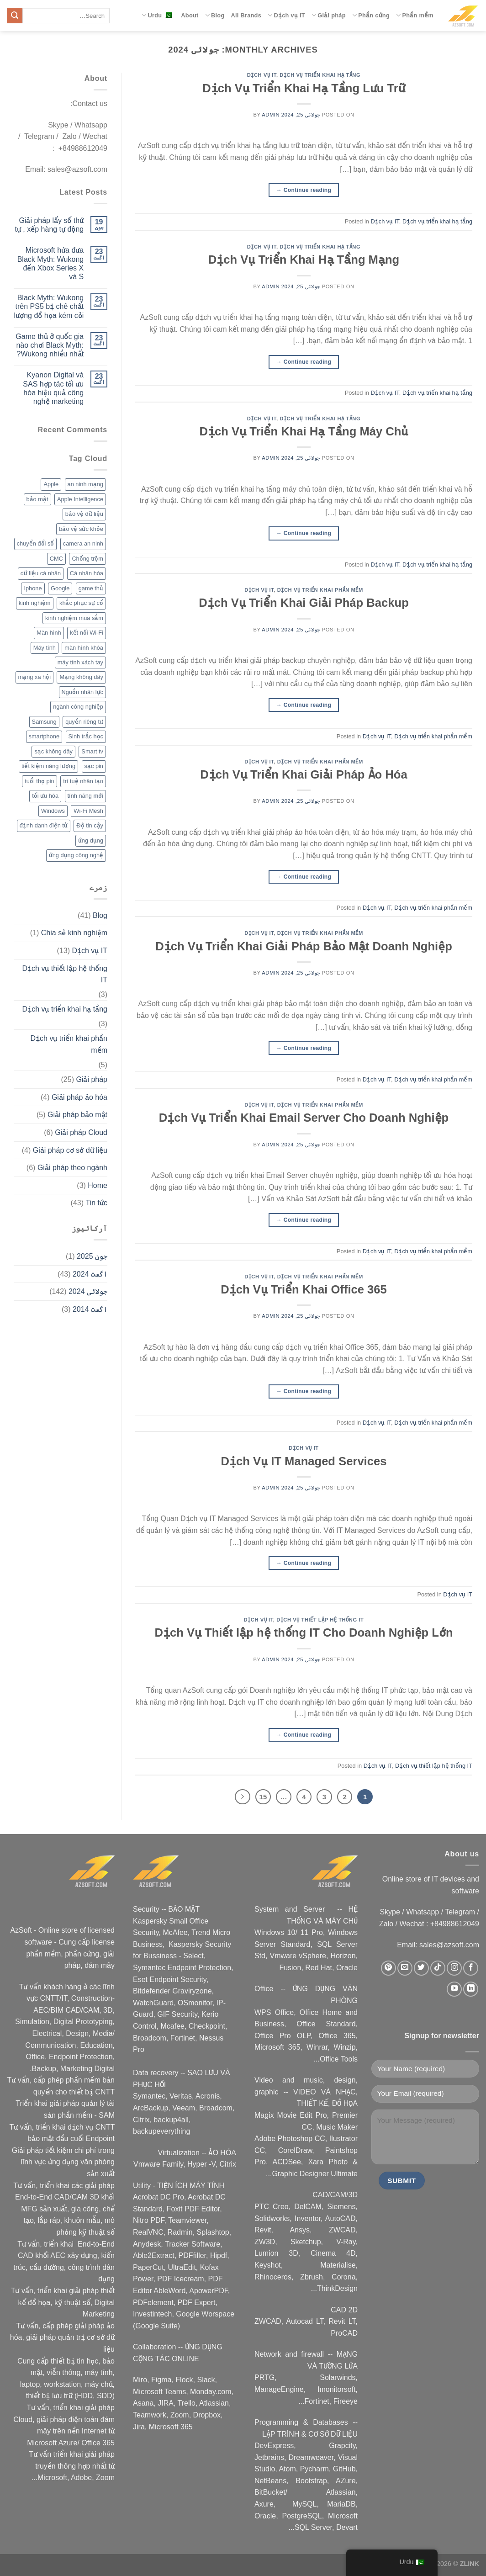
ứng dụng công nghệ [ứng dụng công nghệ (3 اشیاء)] (76, 855)
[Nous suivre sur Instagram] (454, 1968)
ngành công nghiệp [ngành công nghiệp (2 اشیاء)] (78, 706)
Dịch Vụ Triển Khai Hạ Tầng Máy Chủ (304, 431)
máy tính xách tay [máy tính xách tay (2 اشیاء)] (80, 662)
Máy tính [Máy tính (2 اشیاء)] (44, 647)
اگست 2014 (90, 1309)
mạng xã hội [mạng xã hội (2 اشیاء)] (34, 676)
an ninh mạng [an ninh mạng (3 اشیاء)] (85, 484)
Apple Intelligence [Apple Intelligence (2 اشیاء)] (80, 499)
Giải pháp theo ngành (72, 1167)
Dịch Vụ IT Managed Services (304, 1461)
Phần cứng (371, 15)
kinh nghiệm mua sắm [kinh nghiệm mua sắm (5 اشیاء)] (74, 618)
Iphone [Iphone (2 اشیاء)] (33, 588)
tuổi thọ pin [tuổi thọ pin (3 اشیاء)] (39, 781)
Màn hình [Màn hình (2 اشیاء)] (49, 632)
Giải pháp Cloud (81, 1132)
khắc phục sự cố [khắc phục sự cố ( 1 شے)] (81, 602)
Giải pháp (329, 15)
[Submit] (14, 15)
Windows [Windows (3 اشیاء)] (53, 810)
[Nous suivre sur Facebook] (470, 1968)
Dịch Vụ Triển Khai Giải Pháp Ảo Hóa (303, 774)
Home (97, 1185)
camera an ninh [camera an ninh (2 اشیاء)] (83, 543)
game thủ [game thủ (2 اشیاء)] (91, 588)
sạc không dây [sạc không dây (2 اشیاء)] (53, 751)
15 (263, 1797)
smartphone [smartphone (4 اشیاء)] (44, 736)
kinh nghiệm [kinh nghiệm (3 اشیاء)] (35, 602)
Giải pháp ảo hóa (79, 1097)
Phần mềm (414, 15)
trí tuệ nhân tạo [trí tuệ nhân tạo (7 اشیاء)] (83, 781)
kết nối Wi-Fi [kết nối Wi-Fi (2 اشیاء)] (86, 632)
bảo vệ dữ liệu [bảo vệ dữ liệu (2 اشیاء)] (84, 513)
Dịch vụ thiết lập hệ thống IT (320, 1619)
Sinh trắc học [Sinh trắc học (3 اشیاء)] (86, 736)
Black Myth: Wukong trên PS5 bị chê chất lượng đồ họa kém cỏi (49, 306)
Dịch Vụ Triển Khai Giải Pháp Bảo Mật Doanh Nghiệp (303, 946)
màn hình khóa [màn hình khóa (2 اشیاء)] (83, 647)
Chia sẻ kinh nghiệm (74, 933)
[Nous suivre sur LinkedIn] (470, 1989)
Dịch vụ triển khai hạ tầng (320, 75)
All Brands (246, 15)
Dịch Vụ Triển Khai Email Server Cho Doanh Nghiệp (304, 1117)
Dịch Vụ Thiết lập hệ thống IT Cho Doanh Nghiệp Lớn (303, 1632)
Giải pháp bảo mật (77, 1114)
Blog (215, 15)
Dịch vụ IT (286, 15)
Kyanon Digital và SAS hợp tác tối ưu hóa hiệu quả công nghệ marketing (53, 388)
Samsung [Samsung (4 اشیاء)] (44, 721)
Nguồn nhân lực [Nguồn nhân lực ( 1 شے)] (82, 692)
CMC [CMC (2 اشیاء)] (56, 558)
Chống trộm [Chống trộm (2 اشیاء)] (87, 558)
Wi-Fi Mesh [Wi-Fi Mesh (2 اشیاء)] (88, 810)
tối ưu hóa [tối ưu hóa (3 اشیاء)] (45, 795)
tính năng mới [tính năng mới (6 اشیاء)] (85, 795)
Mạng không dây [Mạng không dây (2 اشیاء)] (81, 676)
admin (271, 114)
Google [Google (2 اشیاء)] (60, 588)
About (189, 15)
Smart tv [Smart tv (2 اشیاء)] (92, 751)
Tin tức (96, 1203)
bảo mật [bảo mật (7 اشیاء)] (37, 499)
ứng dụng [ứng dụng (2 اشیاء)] (90, 840)
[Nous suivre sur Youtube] (454, 1989)
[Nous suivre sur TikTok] (437, 1968)
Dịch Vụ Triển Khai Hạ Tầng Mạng (303, 259)
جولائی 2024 (88, 1291)
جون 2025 (92, 1256)
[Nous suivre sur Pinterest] (388, 1968)
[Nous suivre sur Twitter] (421, 1968)
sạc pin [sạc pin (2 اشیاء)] (94, 766)
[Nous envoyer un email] (404, 1968)
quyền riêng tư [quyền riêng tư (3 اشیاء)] (84, 721)
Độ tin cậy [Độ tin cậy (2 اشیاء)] (89, 825)
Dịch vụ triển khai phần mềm (320, 590)
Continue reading (304, 190)
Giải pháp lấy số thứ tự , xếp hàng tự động (49, 225)
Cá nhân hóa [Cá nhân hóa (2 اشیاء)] (86, 573)
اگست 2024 (90, 1274)
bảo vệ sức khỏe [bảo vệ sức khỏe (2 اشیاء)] (81, 528)
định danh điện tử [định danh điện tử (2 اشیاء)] (44, 825)
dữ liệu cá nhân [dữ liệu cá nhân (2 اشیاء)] (41, 573)
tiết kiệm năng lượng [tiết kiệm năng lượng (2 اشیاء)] (48, 766)
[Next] (242, 1797)
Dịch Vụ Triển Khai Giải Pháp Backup (304, 602)
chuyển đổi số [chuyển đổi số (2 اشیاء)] (35, 543)
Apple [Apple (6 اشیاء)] (50, 484)
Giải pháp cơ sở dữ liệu (70, 1150)
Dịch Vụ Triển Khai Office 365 (304, 1289)
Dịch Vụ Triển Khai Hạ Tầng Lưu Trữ (303, 88)
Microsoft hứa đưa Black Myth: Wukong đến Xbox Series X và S (50, 263)
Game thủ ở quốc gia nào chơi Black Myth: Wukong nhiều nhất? (50, 345)
